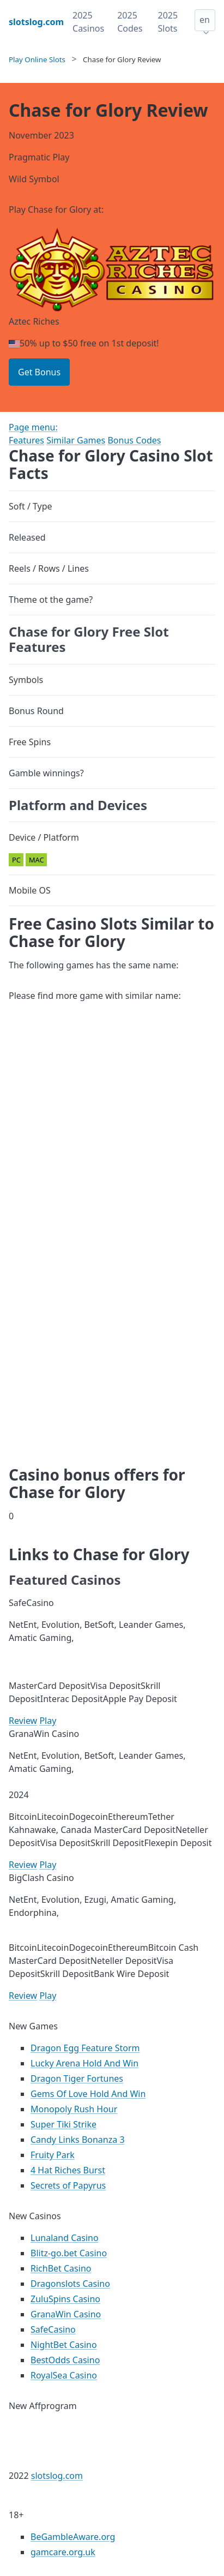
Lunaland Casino (65, 2238)
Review (23, 1721)
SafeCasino (53, 2329)
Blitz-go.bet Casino (69, 2253)
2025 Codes (129, 21)
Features (26, 440)
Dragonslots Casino (70, 2284)
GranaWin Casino (66, 2314)
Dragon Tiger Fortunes (77, 2078)
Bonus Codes (134, 440)
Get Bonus (39, 372)
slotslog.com (57, 2476)
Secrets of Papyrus (68, 2185)
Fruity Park (53, 2155)
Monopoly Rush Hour (74, 2109)
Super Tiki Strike (63, 2124)
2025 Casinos (88, 21)
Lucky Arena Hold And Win (84, 2063)
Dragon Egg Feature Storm (85, 2048)
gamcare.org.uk (63, 2552)
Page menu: (33, 427)
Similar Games (75, 440)
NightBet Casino (64, 2345)
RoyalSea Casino (64, 2375)
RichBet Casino (61, 2268)
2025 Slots (168, 21)
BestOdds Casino (65, 2360)
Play (47, 1721)
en (204, 20)
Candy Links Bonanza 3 (78, 2140)
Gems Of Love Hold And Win (88, 2094)
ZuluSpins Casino (65, 2299)
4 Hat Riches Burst (68, 2170)
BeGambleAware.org (73, 2537)
